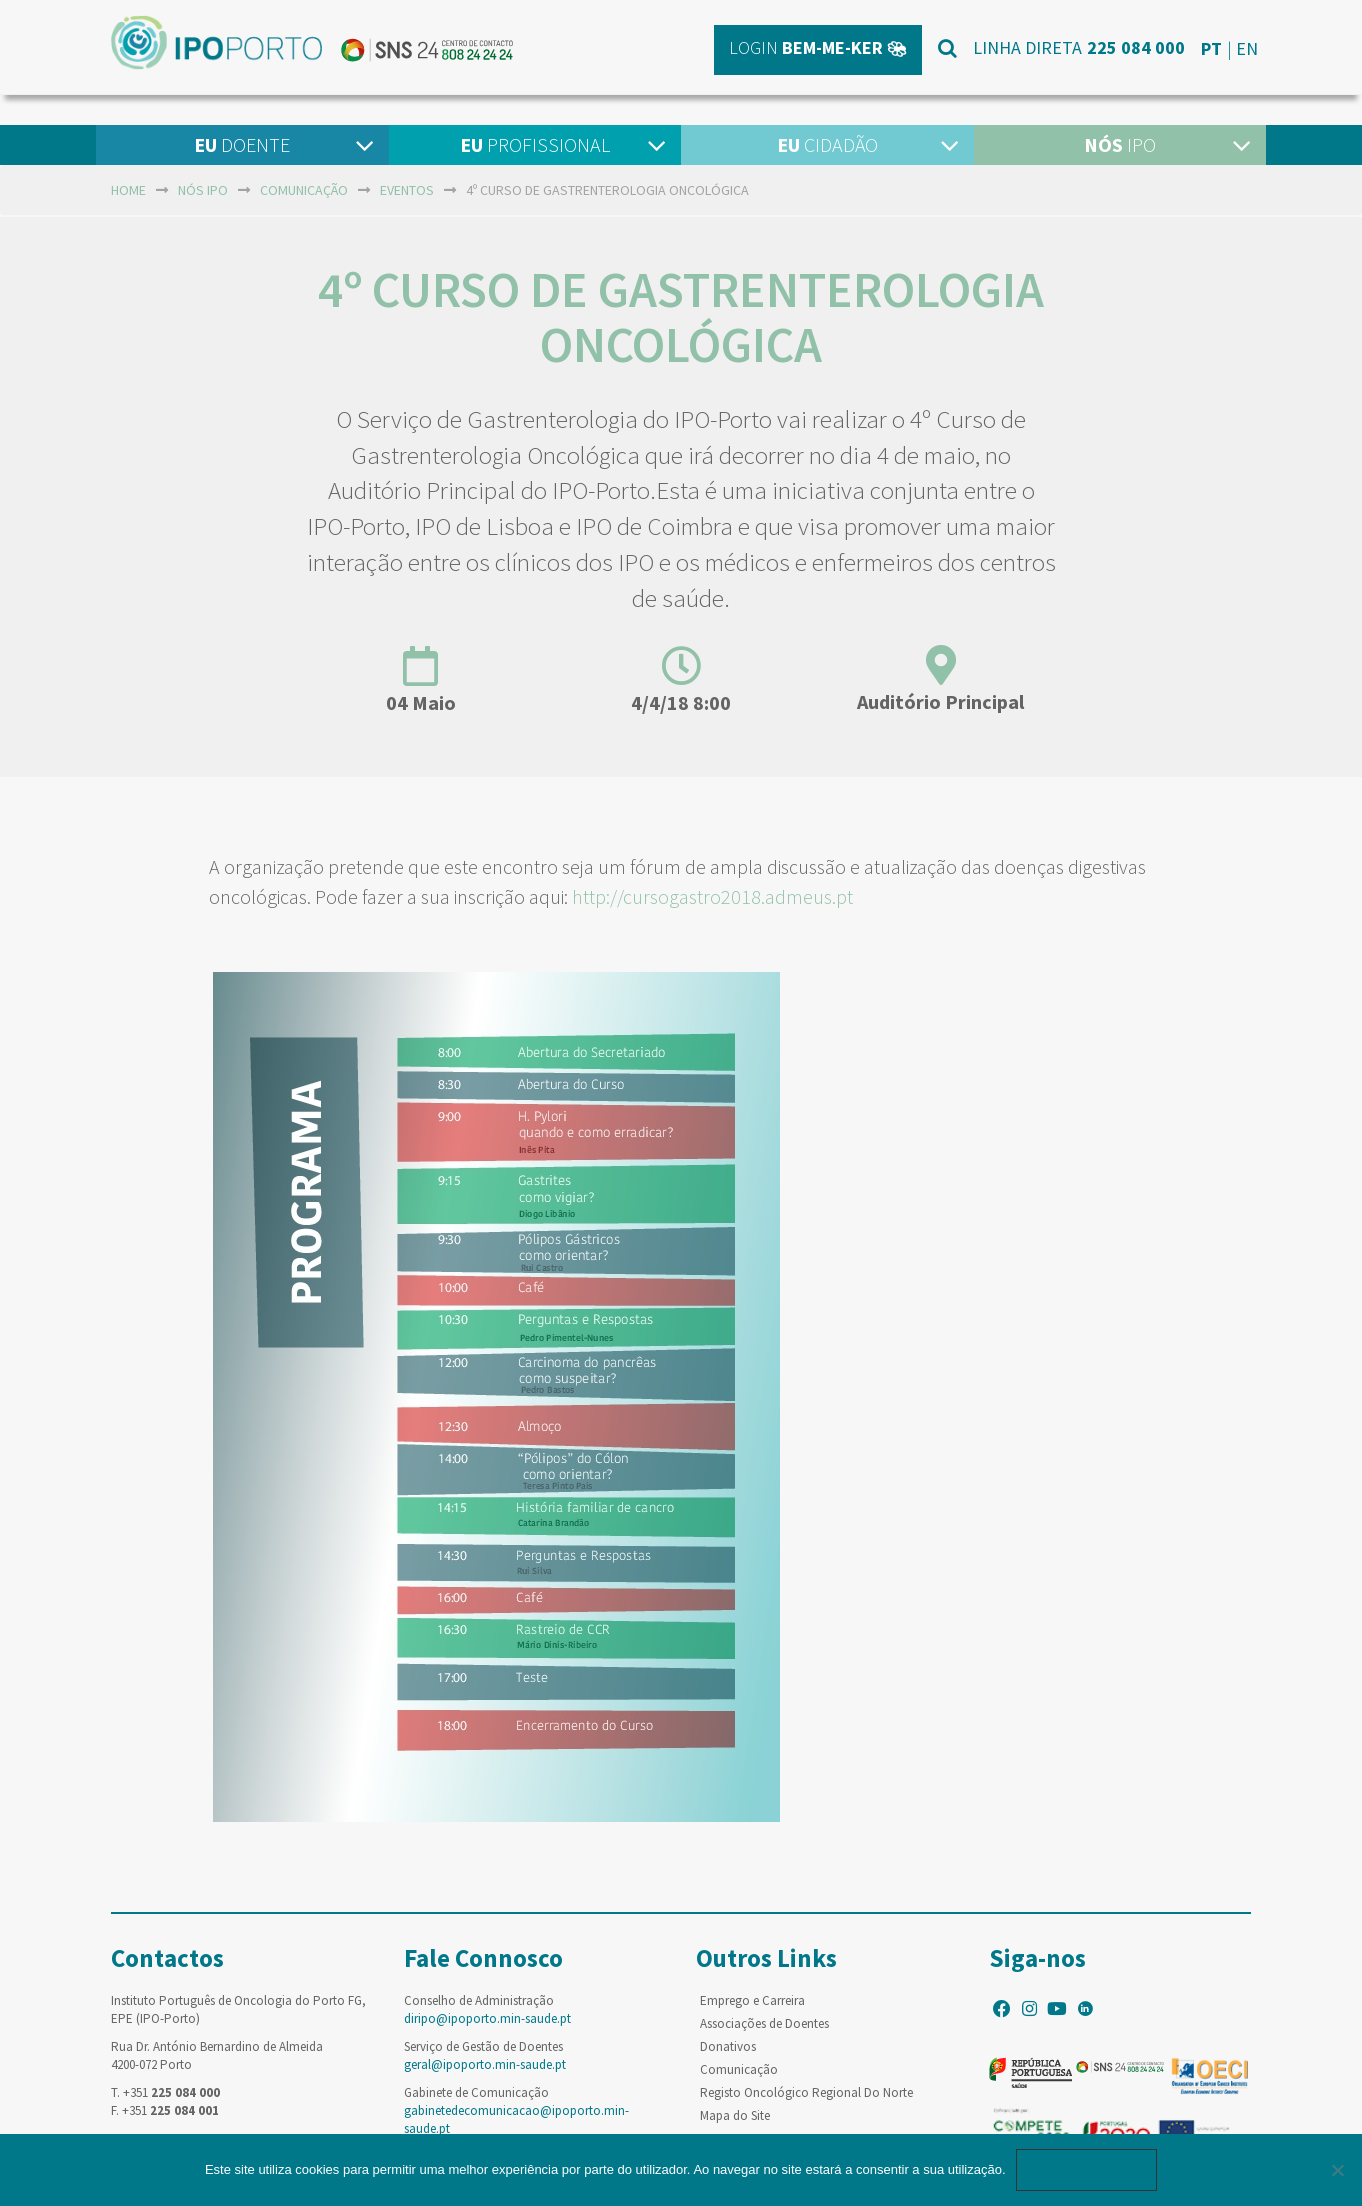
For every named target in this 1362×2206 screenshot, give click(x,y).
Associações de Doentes (764, 2023)
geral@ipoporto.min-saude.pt (485, 2064)
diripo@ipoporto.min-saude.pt (487, 2018)
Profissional (535, 144)
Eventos (407, 190)
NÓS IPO (203, 190)
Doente (242, 144)
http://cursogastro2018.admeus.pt (714, 896)
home (128, 190)
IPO (1120, 144)
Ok (1087, 2169)
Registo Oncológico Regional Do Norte (806, 2092)
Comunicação (304, 190)
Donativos (728, 2046)
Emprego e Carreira (752, 2000)
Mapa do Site (735, 2115)
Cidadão (827, 144)
